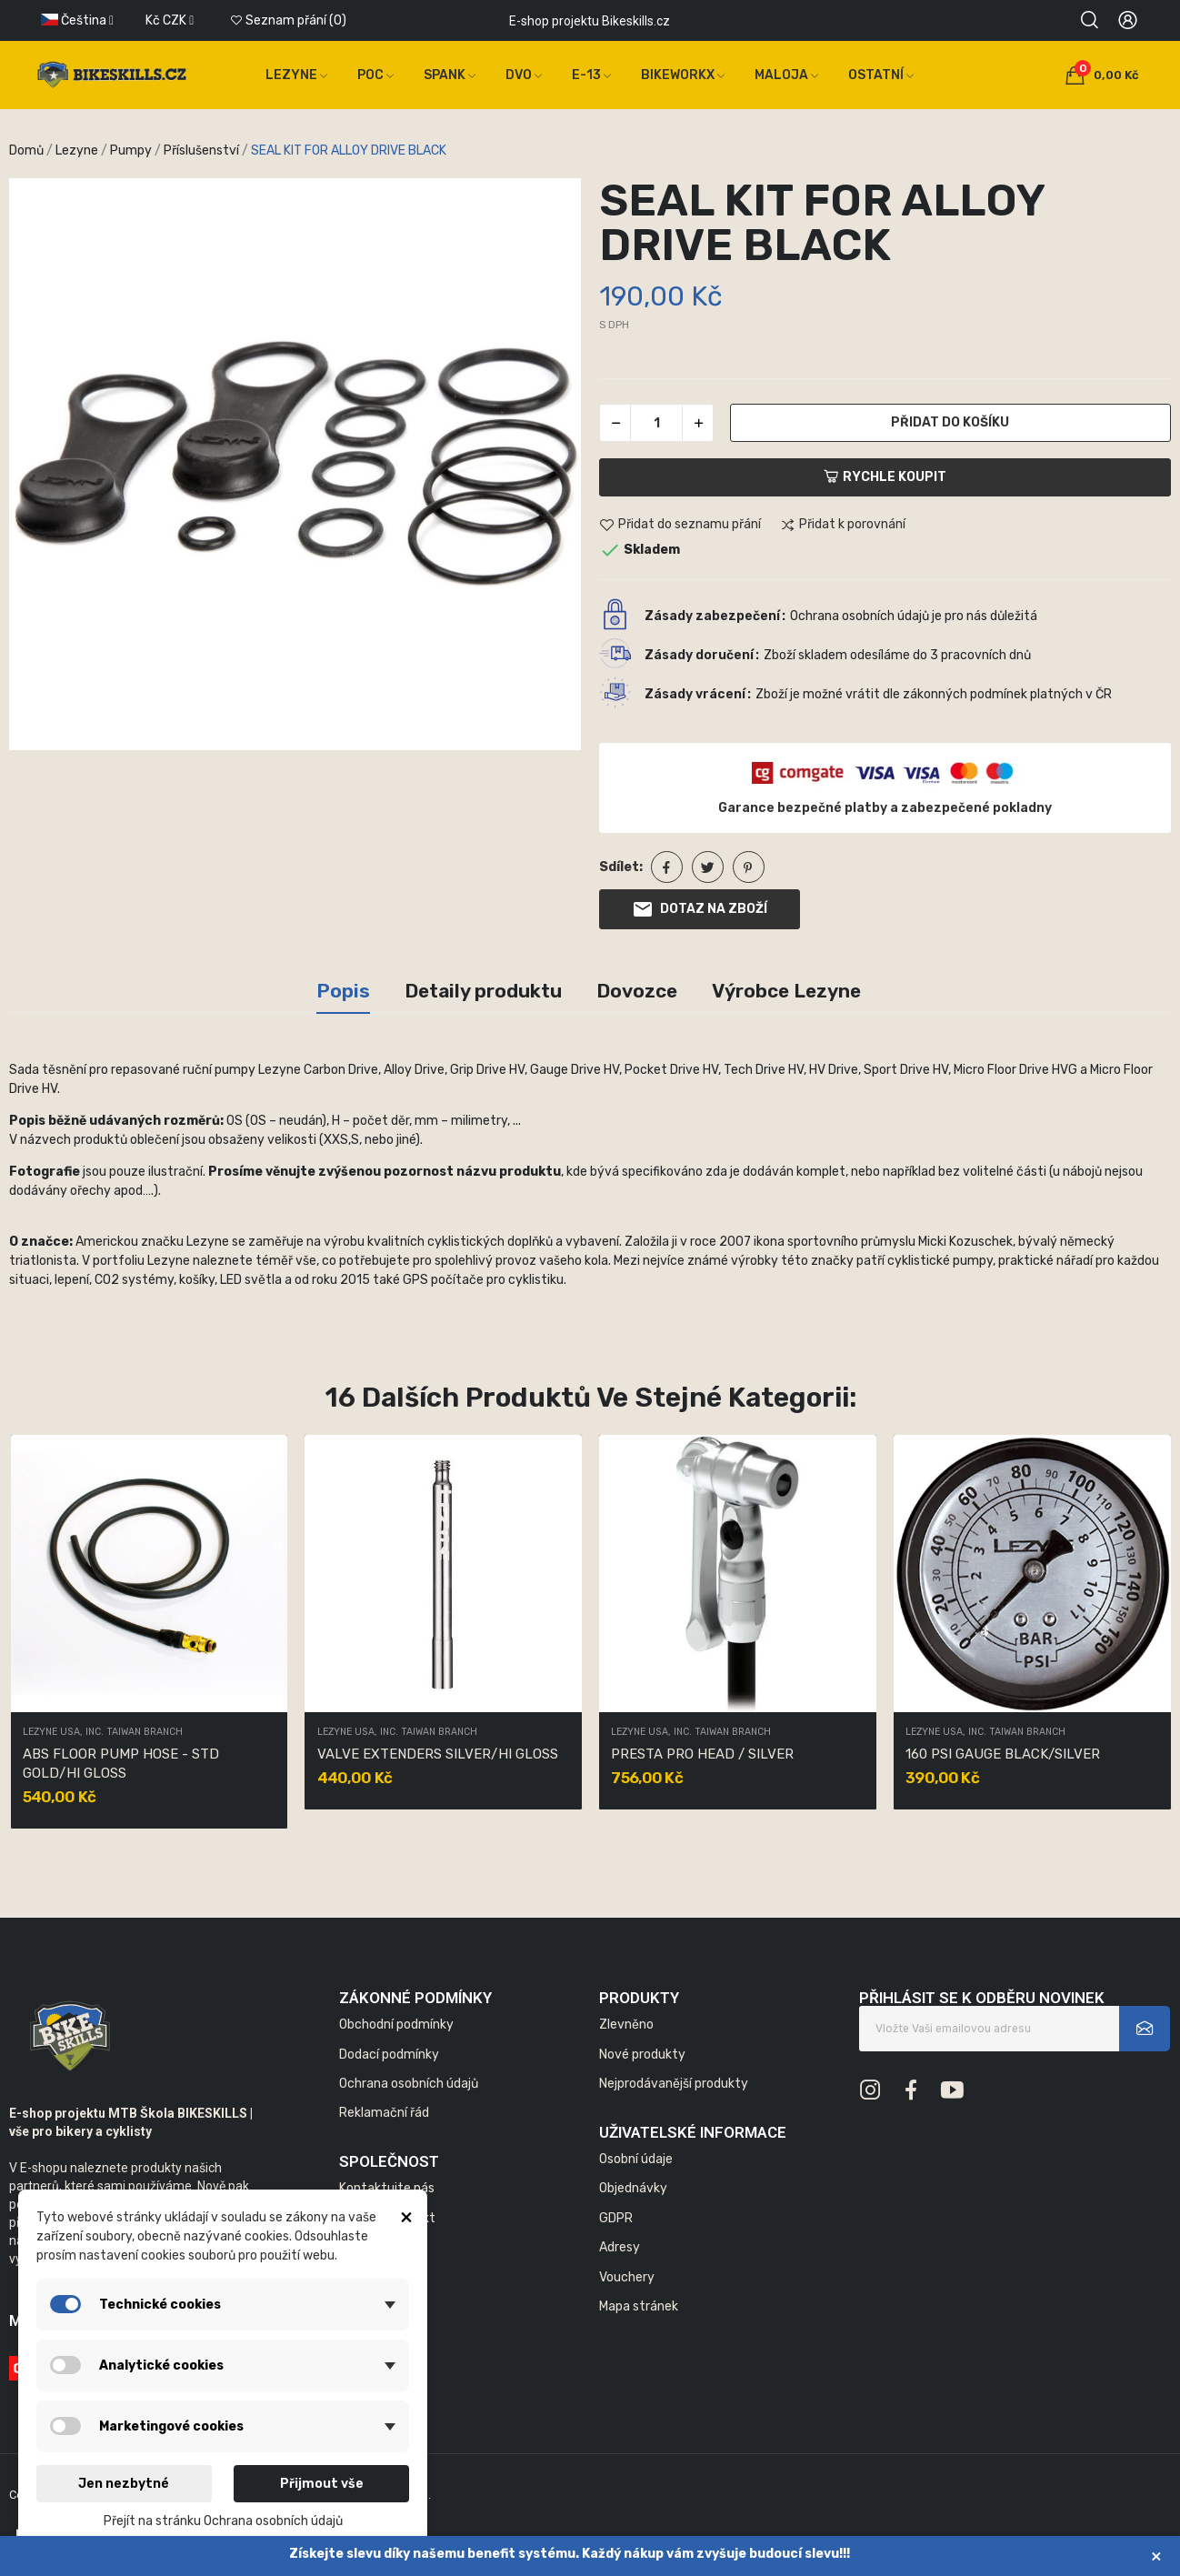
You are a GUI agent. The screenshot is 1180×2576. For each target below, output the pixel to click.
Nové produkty (642, 2054)
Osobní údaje (636, 2159)
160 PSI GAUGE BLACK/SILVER (1002, 1754)
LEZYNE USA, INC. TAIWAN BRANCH (103, 1733)
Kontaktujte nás (387, 2188)
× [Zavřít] (1156, 2555)
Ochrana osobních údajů (408, 2083)
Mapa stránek (638, 2306)
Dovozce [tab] (636, 990)
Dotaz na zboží (699, 909)
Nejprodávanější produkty (673, 2083)
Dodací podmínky (389, 2054)
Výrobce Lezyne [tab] (786, 990)
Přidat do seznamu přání (680, 525)
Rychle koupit (885, 477)
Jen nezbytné (123, 2483)
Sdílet (667, 867)
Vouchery (627, 2277)
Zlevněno (626, 2024)
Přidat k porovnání (842, 525)
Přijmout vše (322, 2483)
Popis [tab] (343, 990)
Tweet (708, 867)
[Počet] (656, 423)
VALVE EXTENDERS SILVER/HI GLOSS (437, 1754)
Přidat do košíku (950, 422)
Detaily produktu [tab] (483, 990)
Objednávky (633, 2188)
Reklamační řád (384, 2112)
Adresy (619, 2247)
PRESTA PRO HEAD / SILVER (702, 1754)
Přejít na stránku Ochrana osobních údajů (223, 2521)
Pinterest (749, 867)
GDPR (616, 2218)
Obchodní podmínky (396, 2024)
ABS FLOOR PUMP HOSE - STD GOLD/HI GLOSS (121, 1763)
